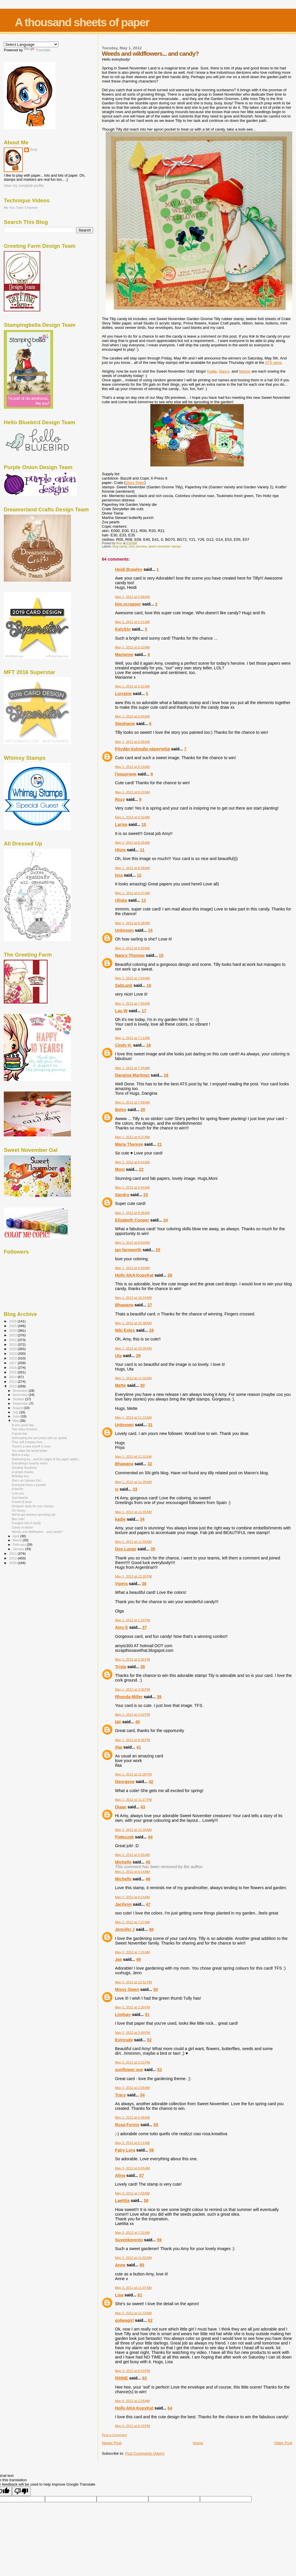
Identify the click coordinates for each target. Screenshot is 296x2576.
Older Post (283, 2443)
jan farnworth (128, 1249)
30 (142, 1385)
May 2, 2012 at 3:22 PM (132, 2062)
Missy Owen (127, 1989)
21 (159, 1144)
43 (142, 1807)
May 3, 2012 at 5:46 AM (132, 2117)
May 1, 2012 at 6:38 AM (132, 923)
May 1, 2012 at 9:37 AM (132, 1137)
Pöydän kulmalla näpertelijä (142, 749)
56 (151, 2150)
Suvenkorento (129, 2240)
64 (170, 2408)
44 (150, 1837)
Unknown (124, 930)
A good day (19, 1433)
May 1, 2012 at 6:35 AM (132, 842)
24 (165, 1220)
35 (152, 1549)
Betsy (120, 1109)
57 (141, 2175)
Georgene (125, 1781)
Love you (18, 1493)
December (21, 1390)
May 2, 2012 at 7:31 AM (132, 1952)
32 (149, 1463)
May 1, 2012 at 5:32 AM (132, 686)
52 (149, 2040)
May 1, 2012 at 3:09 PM (132, 1689)
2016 (13, 1367)
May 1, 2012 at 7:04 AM (132, 978)
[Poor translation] (21, 2491)
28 (151, 1330)
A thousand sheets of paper (82, 22)
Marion (244, 371)
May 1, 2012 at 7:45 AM (132, 1068)
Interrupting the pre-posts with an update (39, 1438)
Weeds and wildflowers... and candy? (37, 1531)
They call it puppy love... (28, 1442)
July (16, 1412)
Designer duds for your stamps (33, 1506)
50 (155, 1989)
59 (159, 2240)
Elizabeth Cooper (132, 1220)
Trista (120, 1666)
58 (146, 2200)
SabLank (124, 985)
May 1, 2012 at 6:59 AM (132, 948)
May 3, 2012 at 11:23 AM (133, 2313)
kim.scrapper (128, 604)
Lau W (121, 1010)
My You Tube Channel (20, 207)
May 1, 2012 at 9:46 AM (132, 1213)
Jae (118, 1959)
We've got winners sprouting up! (33, 1514)
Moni (120, 1169)
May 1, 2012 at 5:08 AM (132, 597)
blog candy (119, 546)
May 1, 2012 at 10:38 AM (133, 1323)
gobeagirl (124, 2320)
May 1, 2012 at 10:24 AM (133, 1297)
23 (145, 1194)
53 (159, 2069)
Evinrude (124, 2040)
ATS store (273, 362)
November (21, 1394)
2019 (13, 1353)
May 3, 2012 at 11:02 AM (133, 2257)
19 (166, 1075)
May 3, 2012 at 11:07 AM (133, 2287)
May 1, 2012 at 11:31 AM (133, 1456)
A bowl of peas (22, 1501)
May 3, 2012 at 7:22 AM (132, 2232)
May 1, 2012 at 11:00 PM (133, 1774)
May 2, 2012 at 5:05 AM (132, 1854)
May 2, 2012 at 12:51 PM (133, 1982)
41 (138, 1747)
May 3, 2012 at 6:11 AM (132, 2143)
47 (148, 1904)
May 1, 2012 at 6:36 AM (132, 868)
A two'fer (17, 1489)
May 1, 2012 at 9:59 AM (132, 1268)
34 (142, 1519)
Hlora (120, 849)
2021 (13, 1344)
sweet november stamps (164, 546)
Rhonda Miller (129, 1696)
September (21, 1403)
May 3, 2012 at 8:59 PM (132, 2371)
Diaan (120, 1807)
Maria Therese (129, 1144)
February (20, 1544)
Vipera (121, 1583)
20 (142, 1109)
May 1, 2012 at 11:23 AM (133, 1417)
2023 (13, 1335)
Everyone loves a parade (29, 1485)
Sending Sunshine (24, 1467)
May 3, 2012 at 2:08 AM (132, 2087)
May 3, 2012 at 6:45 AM (132, 2168)
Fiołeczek (124, 1837)
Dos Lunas (125, 1549)
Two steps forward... (25, 1429)
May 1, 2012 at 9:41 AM (132, 1162)
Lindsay (123, 2014)
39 (159, 1696)
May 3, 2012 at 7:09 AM (132, 2193)
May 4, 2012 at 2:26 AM (132, 2401)
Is (117, 1489)
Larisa (121, 824)
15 (161, 955)
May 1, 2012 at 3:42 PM (132, 1714)
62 (150, 2320)
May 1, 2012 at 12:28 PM (133, 1576)
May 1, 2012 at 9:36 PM (132, 1740)
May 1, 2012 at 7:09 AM (132, 1003)
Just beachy (20, 1497)
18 (148, 1045)
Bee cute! (18, 1519)
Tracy (120, 2095)
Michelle (123, 1862)
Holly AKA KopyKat (134, 1275)
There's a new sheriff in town (31, 1446)
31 (150, 1424)
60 (142, 2265)
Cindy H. (123, 1045)
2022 (13, 1340)
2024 (13, 1330)
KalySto (122, 629)
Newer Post (111, 2443)
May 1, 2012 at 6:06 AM (132, 741)
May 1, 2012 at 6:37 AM (132, 893)
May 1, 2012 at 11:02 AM (133, 1378)
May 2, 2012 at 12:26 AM (133, 1829)
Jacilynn (123, 1904)
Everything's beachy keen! (30, 1463)
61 (139, 2295)
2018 (13, 1358)
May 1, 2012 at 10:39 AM (133, 1348)
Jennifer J (125, 1929)
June (17, 1416)
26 (170, 1275)
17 (144, 1010)
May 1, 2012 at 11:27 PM (133, 1799)
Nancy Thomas (130, 955)
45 (148, 1862)
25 (158, 1249)
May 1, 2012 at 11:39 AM (133, 1482)
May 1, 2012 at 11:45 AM (133, 1512)
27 (149, 1305)
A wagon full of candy (26, 1523)
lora (119, 875)
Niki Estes (125, 1330)
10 (144, 824)
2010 (13, 1558)
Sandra (122, 1194)
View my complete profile (24, 186)
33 (135, 1489)
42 (151, 1781)
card (132, 546)
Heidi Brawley (128, 569)
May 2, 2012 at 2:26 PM (132, 2007)
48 (151, 1929)
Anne (120, 2265)
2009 (13, 1563)
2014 (13, 1377)
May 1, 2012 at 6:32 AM (132, 817)
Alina (120, 2175)
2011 (13, 1553)
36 (144, 1583)
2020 (13, 1349)
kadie (120, 1519)
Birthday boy (20, 1476)
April (16, 1536)
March (18, 1540)
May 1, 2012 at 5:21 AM (132, 622)
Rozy (120, 799)
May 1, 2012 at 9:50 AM (132, 1242)
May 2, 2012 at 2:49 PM (132, 2032)
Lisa (119, 2295)
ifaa (118, 1747)
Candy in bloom (22, 1527)
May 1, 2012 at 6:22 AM (132, 792)
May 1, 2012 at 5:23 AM (132, 647)
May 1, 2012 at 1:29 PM (132, 1620)
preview (141, 546)
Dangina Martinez (132, 1075)
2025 (13, 1326)
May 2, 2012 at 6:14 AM (132, 1871)
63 (144, 2378)
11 (142, 849)
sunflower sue (129, 2069)
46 (148, 1879)
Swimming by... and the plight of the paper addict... (46, 1459)
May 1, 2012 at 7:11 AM (132, 1038)
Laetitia (122, 2200)
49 (138, 1959)
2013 (13, 1381)
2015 (13, 1372)
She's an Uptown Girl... (27, 1480)
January (19, 1549)
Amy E (121, 1627)
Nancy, (225, 371)
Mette (120, 1385)
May (16, 1420)
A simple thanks (22, 1472)
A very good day (23, 1425)
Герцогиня (125, 774)
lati (118, 1721)
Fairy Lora (125, 2150)
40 (137, 1721)
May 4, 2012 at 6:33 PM (132, 2426)
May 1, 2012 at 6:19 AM (132, 766)
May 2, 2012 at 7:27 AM (132, 1922)
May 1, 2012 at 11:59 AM (133, 1541)
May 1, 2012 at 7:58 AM (132, 1102)
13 (143, 900)
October (19, 1399)
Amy (33, 150)
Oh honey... (19, 1510)
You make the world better (30, 1450)
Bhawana (124, 1305)
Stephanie (125, 723)
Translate (37, 50)
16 (149, 985)
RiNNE (121, 2378)
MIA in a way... (22, 1455)
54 (142, 2095)
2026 (13, 1321)
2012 (13, 1386)
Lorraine (123, 693)
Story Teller (135, 482)
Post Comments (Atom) (144, 2453)
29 (138, 1355)
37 (144, 1627)
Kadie (212, 371)
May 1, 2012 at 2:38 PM (132, 1659)
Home (198, 2443)
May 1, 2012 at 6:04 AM (132, 716)
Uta (118, 1355)
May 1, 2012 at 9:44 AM (132, 1187)
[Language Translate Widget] (31, 44)
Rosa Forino (127, 2124)
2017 (13, 1363)
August (18, 1408)
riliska (121, 900)
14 (150, 930)
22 (141, 1169)
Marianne (124, 654)
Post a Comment (114, 2435)
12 (139, 875)
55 (156, 2124)
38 (142, 1666)
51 (147, 2014)
